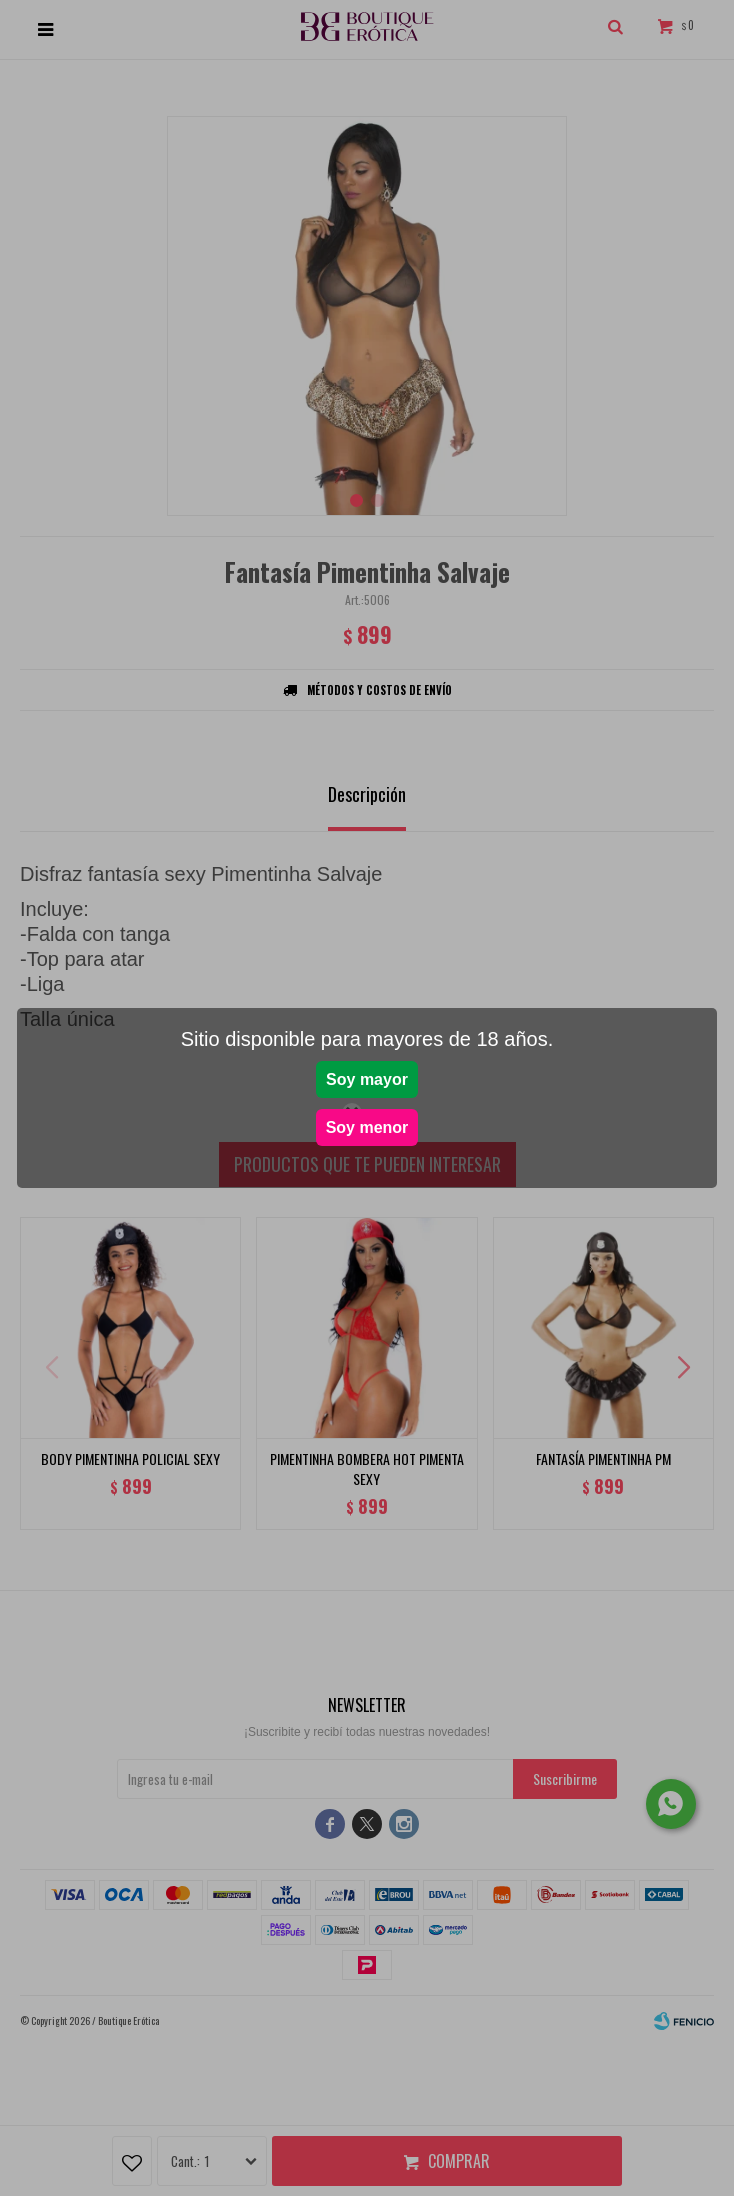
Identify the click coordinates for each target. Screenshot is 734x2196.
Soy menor (367, 1127)
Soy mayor (367, 1079)
